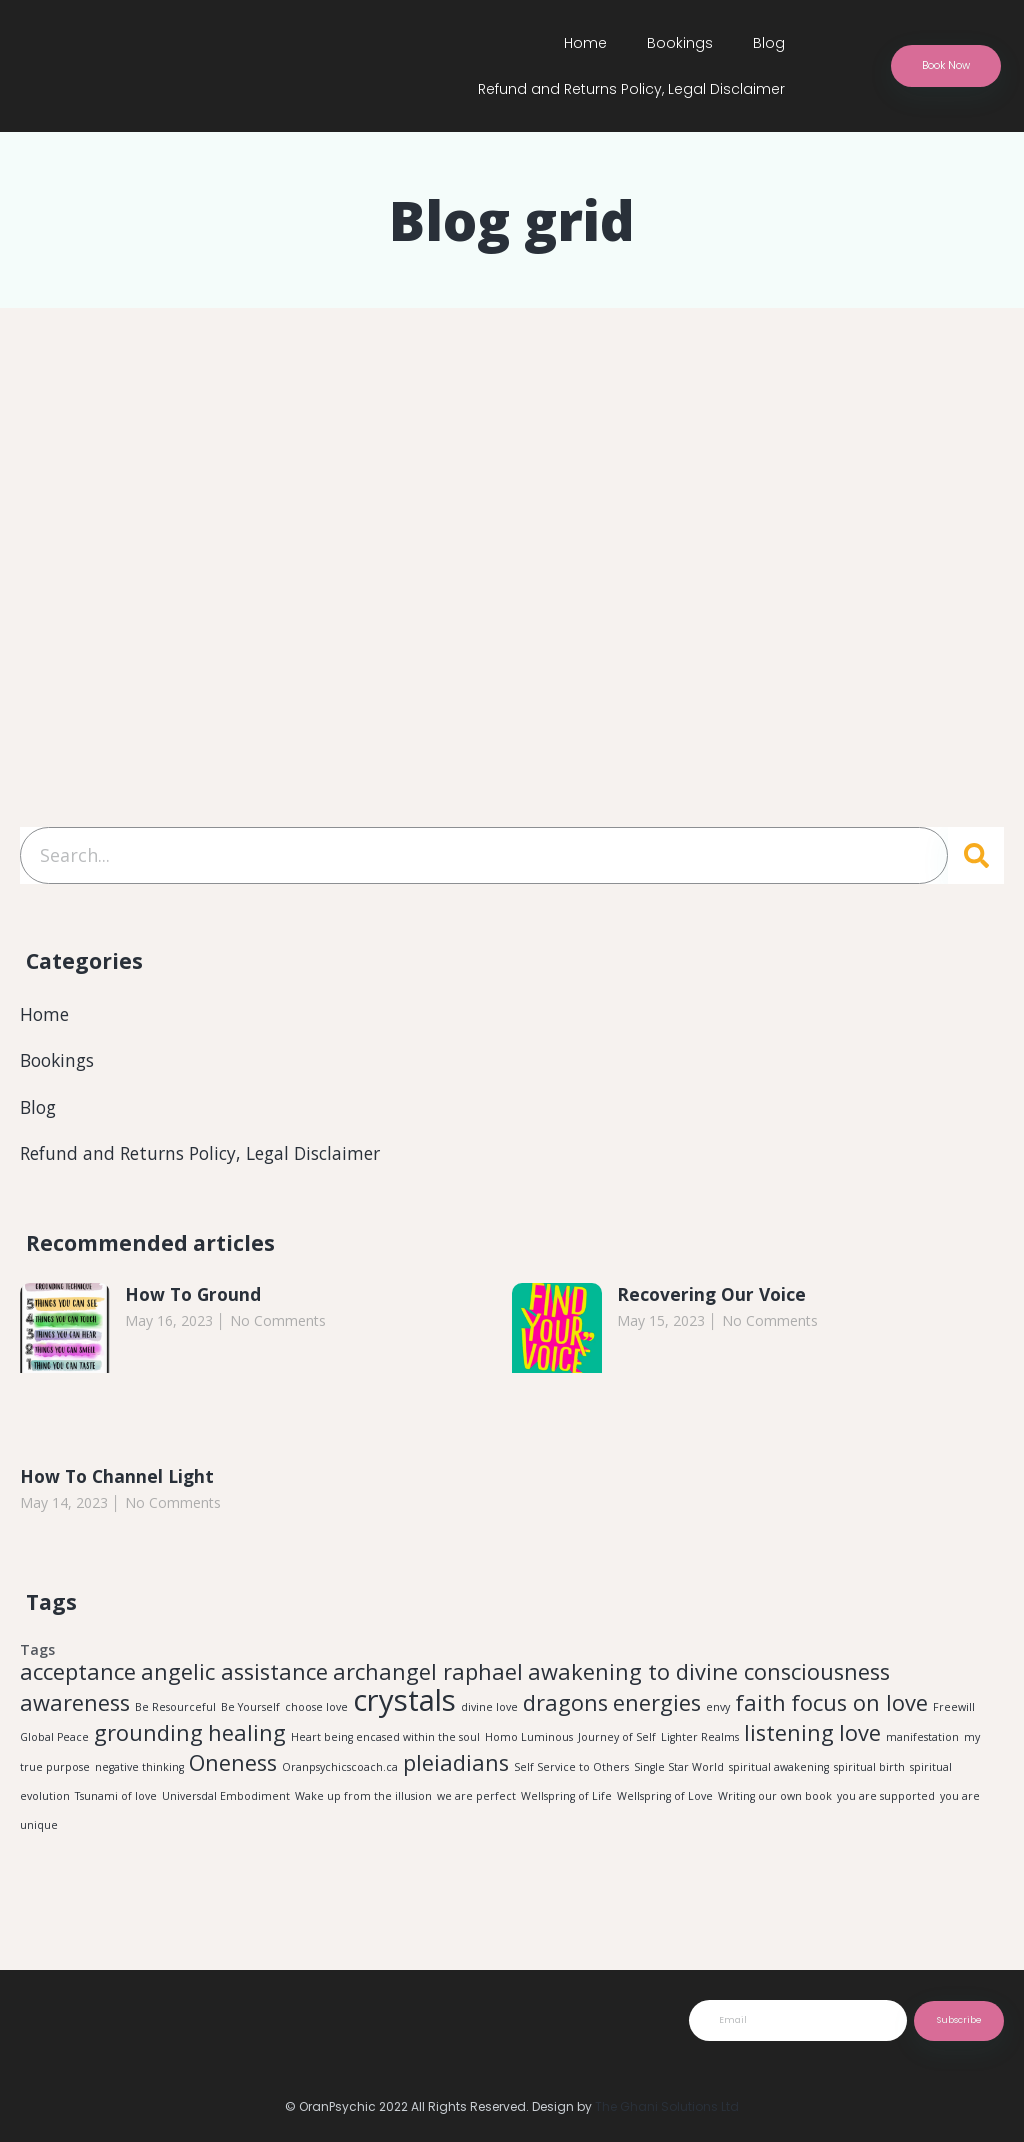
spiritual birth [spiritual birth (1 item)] (869, 1776)
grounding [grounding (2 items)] (148, 1739)
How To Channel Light (120, 1480)
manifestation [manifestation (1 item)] (922, 1744)
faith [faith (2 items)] (760, 1707)
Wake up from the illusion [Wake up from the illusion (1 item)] (363, 1806)
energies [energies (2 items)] (657, 1707)
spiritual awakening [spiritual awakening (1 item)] (779, 1776)
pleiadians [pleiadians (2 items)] (456, 1771)
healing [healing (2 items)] (247, 1739)
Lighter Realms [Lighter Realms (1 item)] (700, 1744)
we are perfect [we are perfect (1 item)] (476, 1806)
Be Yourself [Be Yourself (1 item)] (250, 1712)
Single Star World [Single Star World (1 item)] (679, 1776)
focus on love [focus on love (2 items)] (859, 1707)
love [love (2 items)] (860, 1739)
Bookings (680, 43)
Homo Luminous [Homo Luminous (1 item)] (529, 1744)
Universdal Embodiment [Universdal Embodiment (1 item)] (226, 1806)
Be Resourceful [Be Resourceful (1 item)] (175, 1712)
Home (585, 43)
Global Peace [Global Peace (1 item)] (54, 1744)
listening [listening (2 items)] (789, 1739)
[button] (949, 66)
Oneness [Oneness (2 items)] (233, 1771)
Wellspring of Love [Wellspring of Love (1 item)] (665, 1806)
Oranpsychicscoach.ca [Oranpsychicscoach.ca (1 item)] (340, 1776)
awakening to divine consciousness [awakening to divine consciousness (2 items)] (709, 1676)
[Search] (976, 856)
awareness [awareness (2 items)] (75, 1707)
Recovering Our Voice (713, 1298)
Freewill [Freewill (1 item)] (954, 1712)
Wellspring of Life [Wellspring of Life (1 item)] (566, 1806)
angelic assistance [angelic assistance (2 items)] (234, 1676)
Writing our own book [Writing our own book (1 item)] (775, 1806)
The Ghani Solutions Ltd (667, 2106)
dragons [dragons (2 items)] (565, 1707)
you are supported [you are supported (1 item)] (886, 1806)
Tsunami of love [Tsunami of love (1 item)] (116, 1806)
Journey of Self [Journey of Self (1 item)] (617, 1744)
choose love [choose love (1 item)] (316, 1712)
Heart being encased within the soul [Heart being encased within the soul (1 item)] (385, 1744)
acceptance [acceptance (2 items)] (78, 1676)
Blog (769, 43)
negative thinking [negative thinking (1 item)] (139, 1776)
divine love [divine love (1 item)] (489, 1712)
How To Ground (195, 1298)
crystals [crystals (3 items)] (404, 1705)
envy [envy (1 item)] (718, 1712)
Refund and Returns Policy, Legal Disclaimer (631, 89)
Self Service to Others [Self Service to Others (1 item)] (571, 1776)
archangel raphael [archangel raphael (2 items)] (428, 1676)
